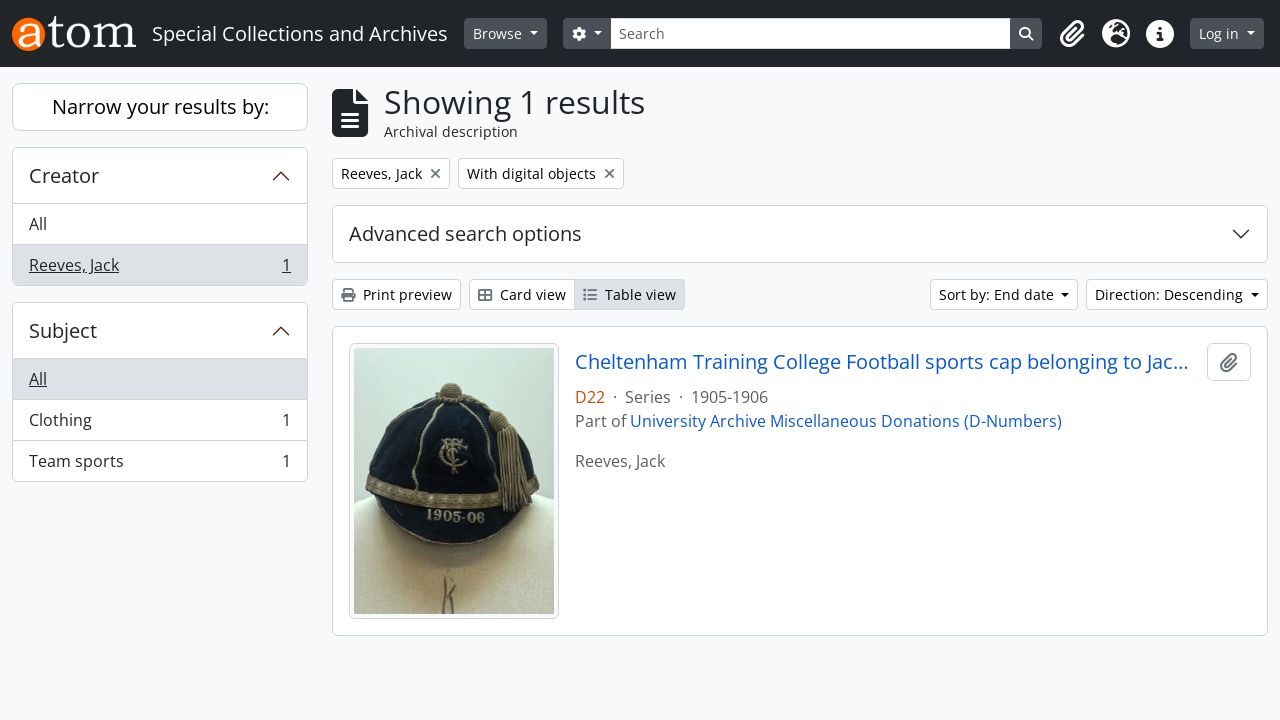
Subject (63, 330)
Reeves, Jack (159, 269)
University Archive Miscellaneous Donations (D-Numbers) (846, 421)
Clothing (159, 424)
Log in (1221, 33)
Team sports (159, 465)
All (38, 224)
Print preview (396, 294)
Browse (499, 33)
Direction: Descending (1171, 294)
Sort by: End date (998, 294)
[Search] (811, 33)
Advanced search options (465, 233)
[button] (1072, 34)
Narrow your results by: (160, 106)
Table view (629, 294)
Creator (64, 175)
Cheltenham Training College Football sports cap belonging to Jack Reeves (887, 362)
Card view (522, 294)
